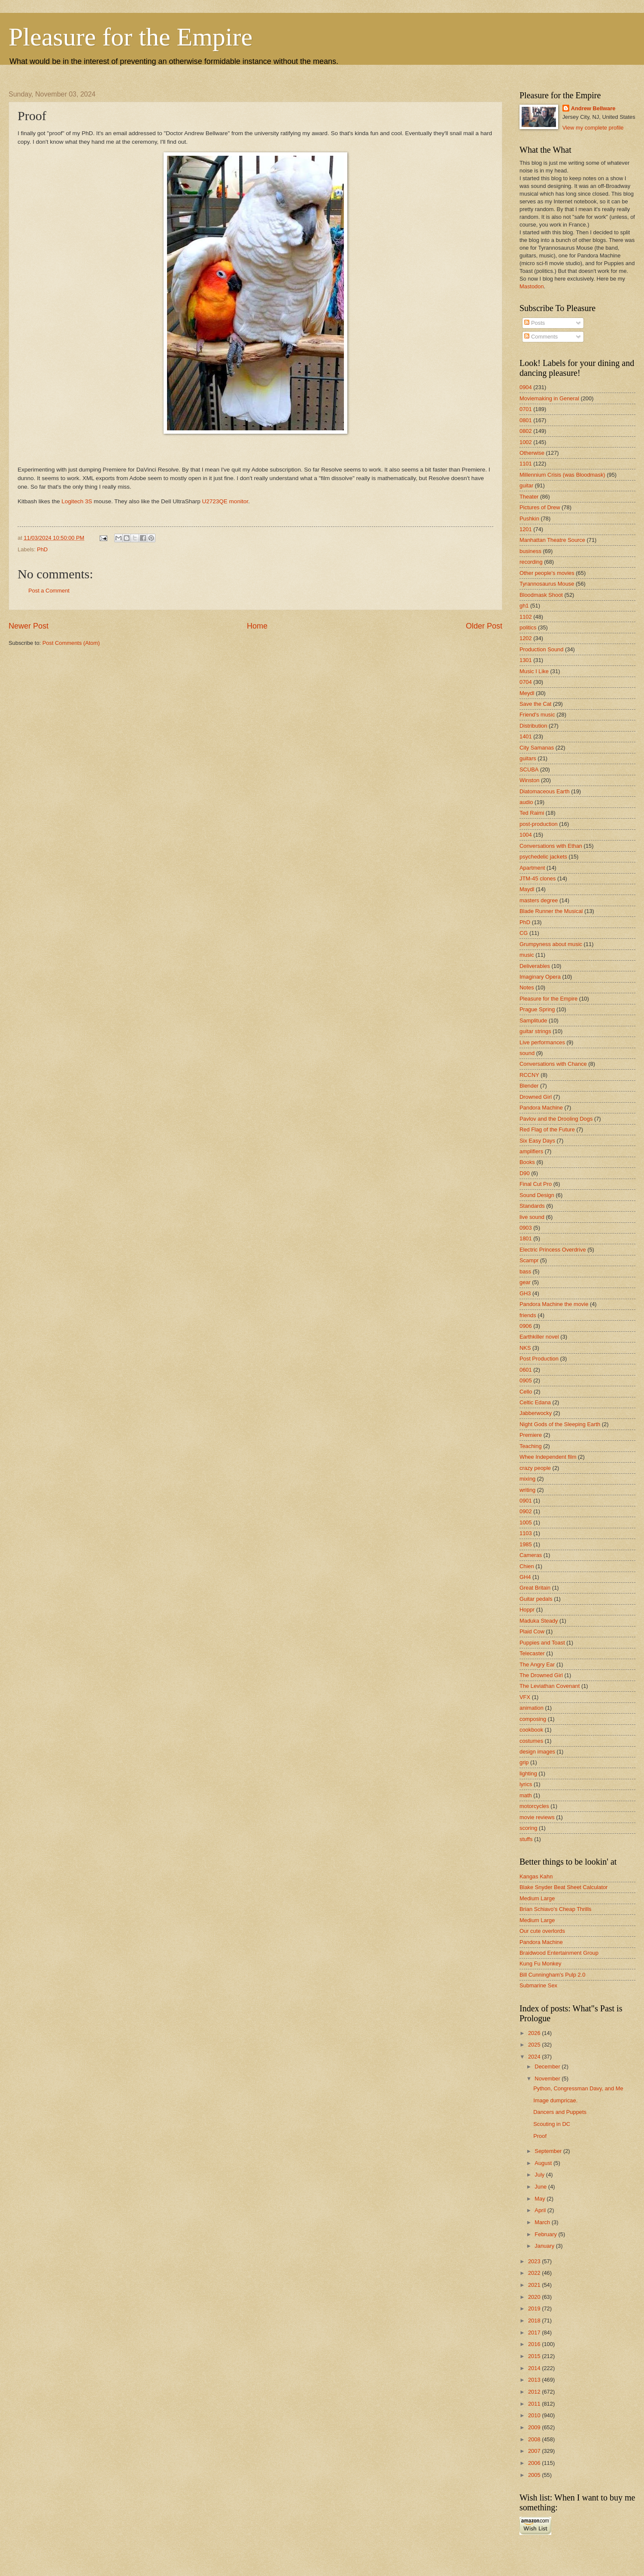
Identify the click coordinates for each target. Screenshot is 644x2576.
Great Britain (534, 1587)
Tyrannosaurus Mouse (546, 584)
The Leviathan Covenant (549, 1686)
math (525, 1795)
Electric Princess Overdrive (552, 1249)
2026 (535, 2033)
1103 (525, 1533)
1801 (525, 1238)
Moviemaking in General (549, 398)
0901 (525, 1500)
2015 (535, 2356)
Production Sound (541, 649)
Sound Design (536, 1195)
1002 (525, 442)
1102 (525, 617)
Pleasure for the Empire (130, 37)
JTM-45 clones (537, 878)
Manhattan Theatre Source (552, 540)
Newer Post (29, 626)
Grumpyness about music (550, 944)
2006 (535, 2463)
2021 (535, 2285)
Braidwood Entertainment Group (558, 1953)
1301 (525, 660)
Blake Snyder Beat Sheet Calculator (563, 1887)
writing (527, 1490)
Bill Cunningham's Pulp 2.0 (552, 1974)
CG (523, 933)
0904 (525, 387)
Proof (540, 2136)
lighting (528, 1773)
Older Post (484, 626)
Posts (534, 323)
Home (257, 626)
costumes (531, 1741)
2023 (535, 2261)
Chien (526, 1566)
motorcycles (534, 1806)
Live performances (542, 1042)
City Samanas (536, 747)
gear (525, 1282)
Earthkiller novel (539, 1336)
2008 (535, 2439)
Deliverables (534, 966)
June (541, 2186)
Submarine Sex (538, 1985)
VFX (524, 1697)
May (541, 2198)
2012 (535, 2392)
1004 (525, 834)
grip (524, 1762)
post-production (538, 824)
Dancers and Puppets (559, 2112)
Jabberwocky (535, 1413)
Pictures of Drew (539, 507)
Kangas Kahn (536, 1876)
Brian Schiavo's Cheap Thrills (555, 1909)
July (540, 2174)
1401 (525, 736)
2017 (535, 2332)
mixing (527, 1478)
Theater (528, 496)
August (544, 2163)
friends (527, 1315)
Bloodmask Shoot (541, 595)
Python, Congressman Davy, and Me (578, 2088)
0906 (525, 1326)
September (549, 2151)
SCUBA (528, 769)
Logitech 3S (76, 501)
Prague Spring (537, 1009)
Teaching (530, 1446)
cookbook (531, 1729)
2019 (535, 2308)
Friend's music (537, 714)
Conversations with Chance (553, 1064)
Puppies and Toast (542, 1642)
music (526, 955)
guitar (526, 485)
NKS (525, 1348)
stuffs (526, 1839)
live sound (531, 1217)
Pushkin (529, 518)
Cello (525, 1391)
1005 (525, 1522)
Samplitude (533, 1020)
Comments (541, 336)
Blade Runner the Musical (551, 911)
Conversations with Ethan (550, 846)
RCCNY (529, 1075)
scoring (528, 1828)
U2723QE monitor (225, 501)
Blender (528, 1085)
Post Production (539, 1358)
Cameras (530, 1555)
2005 (535, 2475)
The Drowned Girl (541, 1675)
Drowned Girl (535, 1097)
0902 (525, 1511)
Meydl (526, 693)
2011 (535, 2404)
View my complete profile (593, 127)
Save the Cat (535, 704)
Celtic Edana (535, 1402)
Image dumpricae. (555, 2100)
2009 (535, 2427)
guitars (527, 758)
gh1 (524, 605)
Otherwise (531, 453)
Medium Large (537, 1898)
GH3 (525, 1293)
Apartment (532, 868)
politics (527, 627)
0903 (525, 1228)
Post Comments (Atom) (71, 643)
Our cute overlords (542, 1931)
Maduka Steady (538, 1621)
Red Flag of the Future (547, 1129)
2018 (535, 2320)
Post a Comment (49, 590)
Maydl (526, 889)
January (545, 2246)
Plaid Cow (531, 1631)
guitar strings (535, 1031)
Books (527, 1162)
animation (531, 1708)
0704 (525, 682)
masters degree (538, 900)
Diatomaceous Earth (544, 791)
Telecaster (532, 1653)
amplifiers (531, 1151)
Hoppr (527, 1609)
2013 (535, 2379)
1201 (525, 529)
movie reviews (537, 1817)
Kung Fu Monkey (540, 1963)
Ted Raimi (531, 813)
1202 (525, 638)
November (548, 2078)
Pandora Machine (541, 1107)
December (548, 2066)
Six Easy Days (537, 1140)
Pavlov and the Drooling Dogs (555, 1119)
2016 (535, 2344)
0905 (525, 1380)
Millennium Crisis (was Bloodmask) (562, 475)
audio (526, 802)
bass (525, 1271)
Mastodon (531, 286)
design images (537, 1751)
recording (531, 562)
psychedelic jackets (543, 856)
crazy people (535, 1468)
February (546, 2234)
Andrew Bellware (593, 108)
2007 (535, 2451)
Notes (526, 987)
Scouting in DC (551, 2124)
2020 (535, 2297)
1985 (525, 1544)
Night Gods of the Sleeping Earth (559, 1424)
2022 (535, 2273)
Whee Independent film (547, 1457)
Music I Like (534, 671)
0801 (525, 420)
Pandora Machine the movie (553, 1304)
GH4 (525, 1577)
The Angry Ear (537, 1664)
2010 (535, 2415)
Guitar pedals (536, 1599)
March (543, 2222)
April (541, 2210)
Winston (529, 780)
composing (532, 1719)
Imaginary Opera (540, 977)
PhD (42, 549)
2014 (535, 2368)
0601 (525, 1370)
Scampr (528, 1260)
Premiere (530, 1435)
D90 (524, 1173)
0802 (525, 431)
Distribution (533, 726)
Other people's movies (546, 573)
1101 (525, 463)
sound (527, 1053)
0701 (525, 409)
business (530, 551)
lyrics (525, 1784)
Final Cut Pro (535, 1184)
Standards (532, 1206)
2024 (535, 2056)
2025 (535, 2044)
